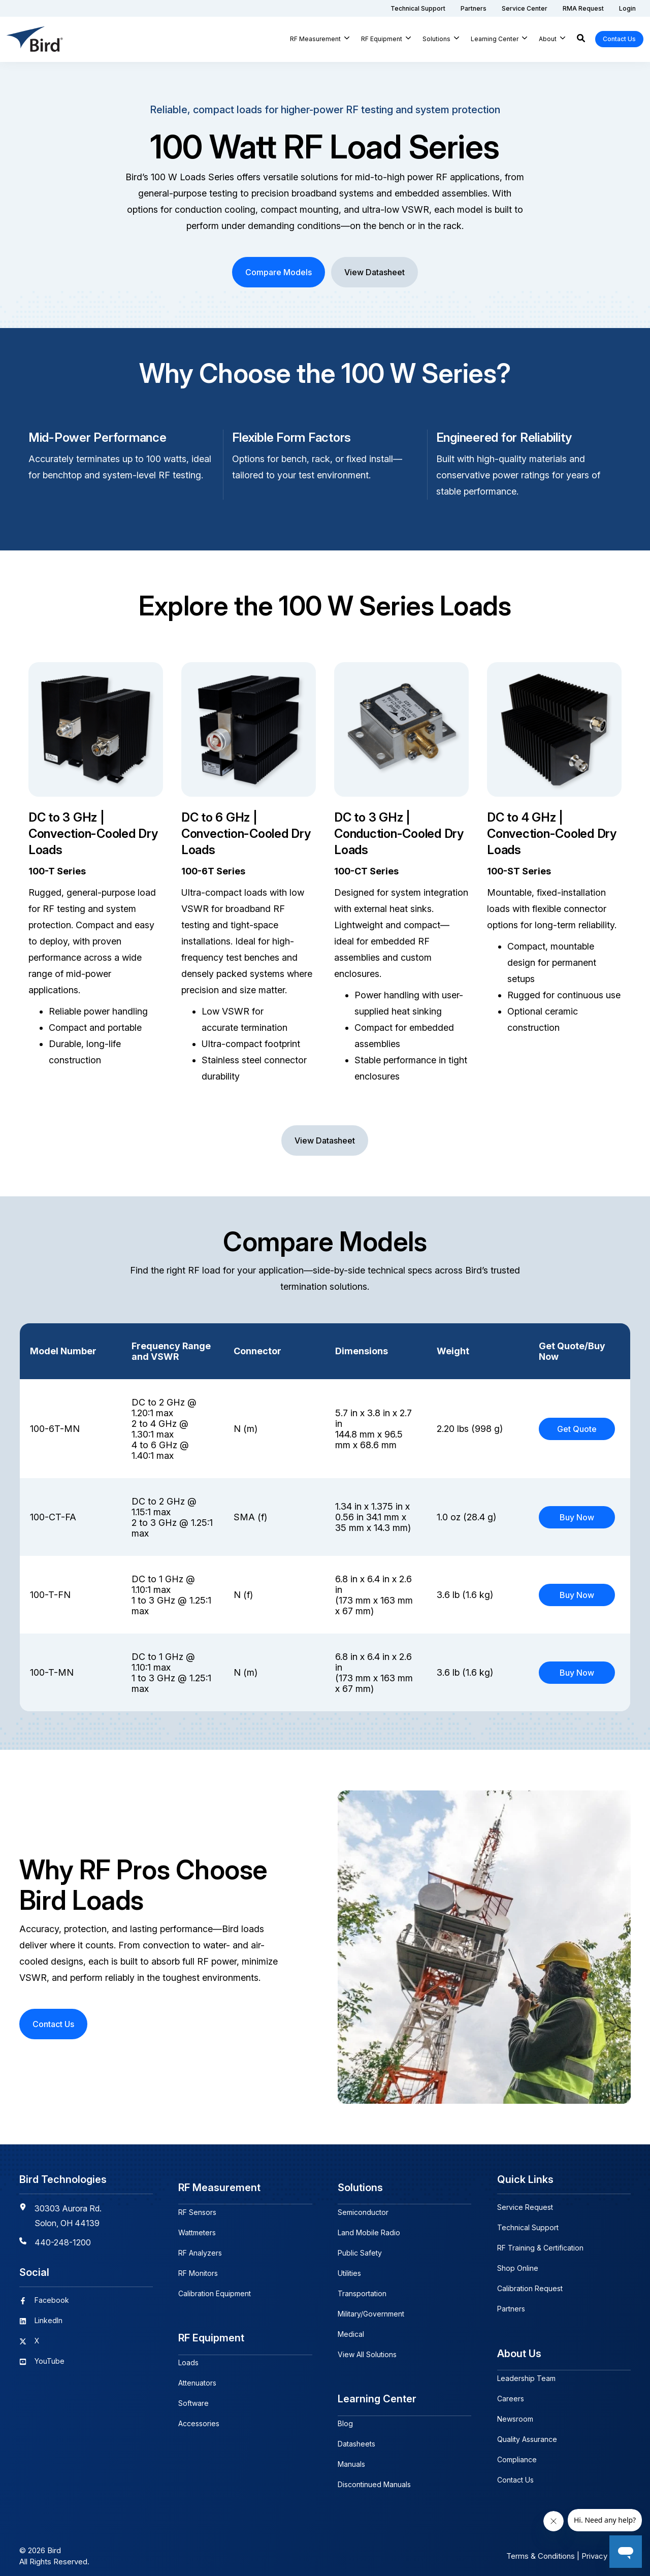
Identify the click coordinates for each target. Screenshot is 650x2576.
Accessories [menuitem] (198, 2413)
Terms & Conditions (540, 2547)
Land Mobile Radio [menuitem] (369, 2227)
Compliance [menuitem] (517, 2454)
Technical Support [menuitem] (528, 2227)
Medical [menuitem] (351, 2329)
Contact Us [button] (619, 39)
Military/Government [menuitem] (371, 2308)
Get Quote (577, 1429)
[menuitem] (418, 8)
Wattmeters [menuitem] (197, 2227)
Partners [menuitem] (511, 2308)
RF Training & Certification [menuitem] (540, 2247)
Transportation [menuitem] (362, 2288)
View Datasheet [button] (374, 272)
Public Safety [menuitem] (360, 2247)
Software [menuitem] (193, 2393)
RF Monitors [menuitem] (198, 2268)
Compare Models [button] (278, 272)
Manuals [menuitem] (351, 2454)
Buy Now (577, 1517)
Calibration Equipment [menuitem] (214, 2288)
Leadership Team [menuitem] (526, 2373)
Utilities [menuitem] (349, 2268)
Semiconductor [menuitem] (363, 2207)
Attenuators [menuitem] (197, 2373)
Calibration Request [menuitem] (530, 2288)
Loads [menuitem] (188, 2353)
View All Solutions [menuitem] (367, 2349)
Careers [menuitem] (510, 2393)
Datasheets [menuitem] (356, 2434)
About (548, 39)
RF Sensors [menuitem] (197, 2207)
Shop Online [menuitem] (517, 2268)
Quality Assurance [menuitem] (527, 2434)
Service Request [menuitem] (525, 2207)
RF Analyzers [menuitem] (200, 2247)
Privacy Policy (606, 2547)
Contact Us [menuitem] (515, 2474)
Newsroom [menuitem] (515, 2413)
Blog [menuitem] (345, 2413)
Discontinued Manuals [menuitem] (374, 2474)
